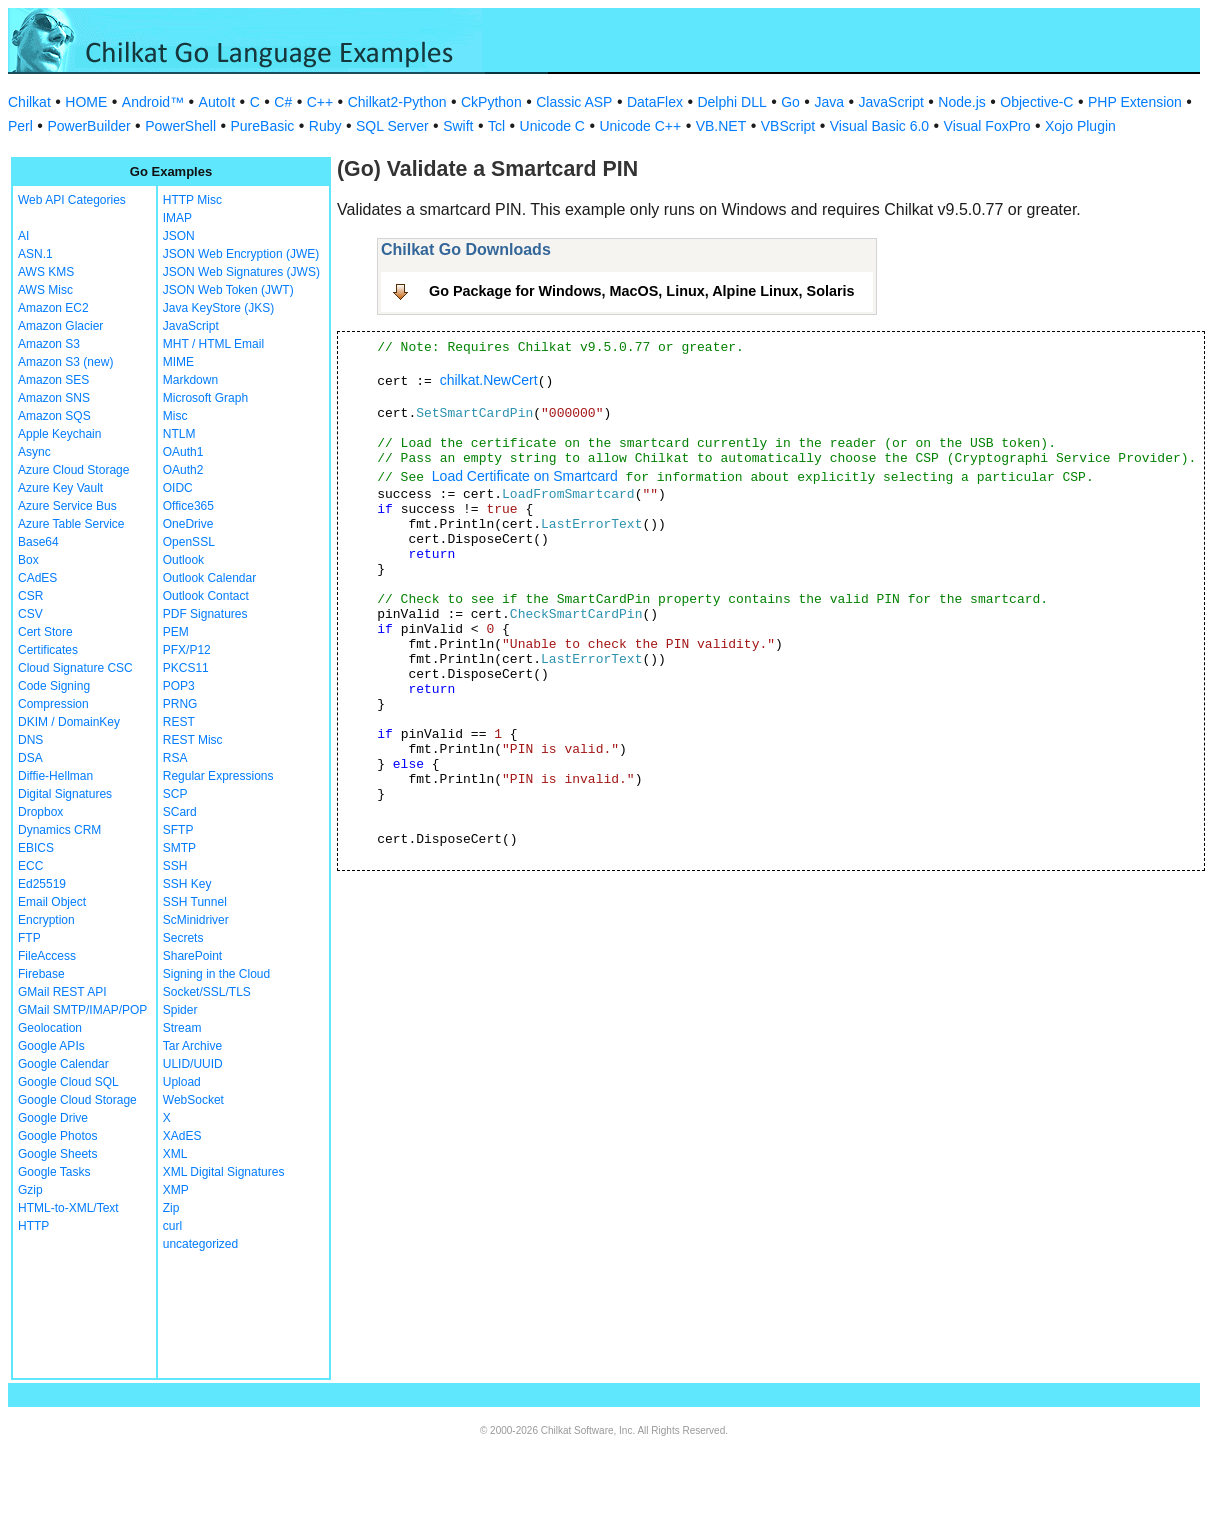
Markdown (190, 380)
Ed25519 (42, 884)
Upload (182, 1082)
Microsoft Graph (205, 398)
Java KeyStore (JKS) (218, 308)
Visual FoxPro (987, 126)
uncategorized (200, 1244)
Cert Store (45, 632)
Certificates (48, 650)
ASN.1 (35, 254)
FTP (29, 938)
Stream (182, 1028)
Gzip (30, 1190)
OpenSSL (189, 542)
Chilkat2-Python (397, 102)
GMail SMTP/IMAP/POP (82, 1010)
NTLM (179, 434)
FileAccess (47, 956)
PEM (176, 632)
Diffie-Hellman (55, 776)
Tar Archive (192, 1046)
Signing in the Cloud (216, 974)
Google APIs (51, 1046)
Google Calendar (63, 1064)
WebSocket (193, 1100)
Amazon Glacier (60, 326)
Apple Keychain (59, 434)
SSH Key (187, 884)
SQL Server (392, 126)
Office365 (188, 506)
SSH (175, 866)
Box (28, 560)
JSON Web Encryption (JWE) (241, 254)
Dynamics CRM (59, 830)
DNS (30, 740)
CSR (30, 596)
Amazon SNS (54, 398)
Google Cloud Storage (77, 1100)
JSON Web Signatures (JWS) (241, 272)
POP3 (179, 686)
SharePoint (192, 956)
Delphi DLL (731, 102)
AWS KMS (46, 272)
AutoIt (217, 102)
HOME (86, 102)
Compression (53, 704)
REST (179, 722)
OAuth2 (183, 470)
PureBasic (263, 126)
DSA (30, 758)
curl (172, 1226)
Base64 (38, 542)
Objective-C (1036, 102)
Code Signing (54, 686)
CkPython (491, 102)
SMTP (179, 848)
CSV (30, 614)
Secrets (183, 938)
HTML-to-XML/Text (68, 1208)
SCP (175, 794)
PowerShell (180, 126)
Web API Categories (72, 200)
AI (23, 236)
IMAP (177, 218)
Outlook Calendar (209, 578)
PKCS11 (186, 668)
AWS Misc (45, 290)
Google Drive (53, 1118)
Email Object (52, 902)
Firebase (41, 974)
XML (175, 1154)
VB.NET (721, 126)
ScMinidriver (196, 920)
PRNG (180, 704)
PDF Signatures (205, 614)
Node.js (961, 102)
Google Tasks (54, 1172)
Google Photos (57, 1136)
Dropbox (40, 812)
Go (790, 102)
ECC (30, 866)
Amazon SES (53, 380)
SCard (180, 812)
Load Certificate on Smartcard (525, 476)
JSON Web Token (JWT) (228, 290)
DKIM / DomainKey (69, 722)
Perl (20, 126)
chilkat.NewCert (489, 380)
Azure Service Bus (67, 506)
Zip (171, 1208)
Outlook (183, 560)
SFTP (178, 830)
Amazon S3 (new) (65, 362)
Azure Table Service (71, 524)
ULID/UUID (193, 1064)
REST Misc (193, 740)
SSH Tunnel (195, 902)
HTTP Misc (192, 200)
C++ (320, 102)
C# (283, 102)
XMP (176, 1190)
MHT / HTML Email (213, 344)
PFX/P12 (187, 650)
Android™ (153, 102)
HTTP (33, 1226)
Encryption (46, 920)
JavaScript (891, 102)
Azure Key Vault (60, 488)
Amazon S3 (49, 344)
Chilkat (29, 102)
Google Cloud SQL (68, 1082)
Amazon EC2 (53, 308)
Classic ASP (574, 102)
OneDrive (188, 524)
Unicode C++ (640, 126)
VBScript (788, 126)
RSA (175, 758)
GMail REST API (62, 992)
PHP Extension (1135, 102)
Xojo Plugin (1080, 126)
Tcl (496, 126)
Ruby (325, 126)
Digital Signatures (65, 794)
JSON (179, 236)
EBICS (36, 848)
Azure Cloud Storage (73, 470)
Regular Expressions (218, 776)
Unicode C (552, 126)
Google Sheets (57, 1154)
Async (34, 452)
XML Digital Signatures (224, 1172)
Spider (180, 1010)
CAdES (37, 578)
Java (829, 102)
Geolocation (50, 1028)
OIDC (178, 488)
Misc (175, 416)
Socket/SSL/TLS (207, 992)
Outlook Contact (206, 596)
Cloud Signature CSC (75, 668)
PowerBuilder (88, 126)
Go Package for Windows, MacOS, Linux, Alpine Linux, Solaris (642, 291)
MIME (178, 362)
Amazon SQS (54, 416)
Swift (458, 126)
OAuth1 (183, 452)
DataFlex (655, 102)
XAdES (182, 1136)
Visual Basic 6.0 (879, 126)
